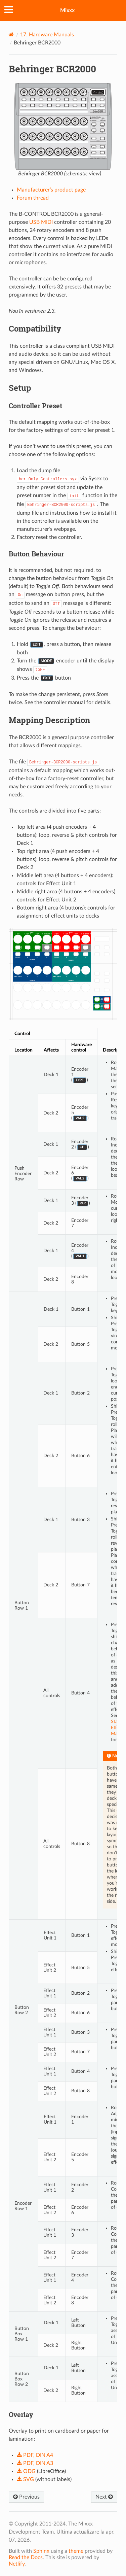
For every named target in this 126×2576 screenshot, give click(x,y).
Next (104, 2497)
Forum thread (33, 198)
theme (76, 2551)
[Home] (11, 34)
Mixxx (67, 10)
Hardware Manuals (47, 34)
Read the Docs (26, 2557)
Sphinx (41, 2551)
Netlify (17, 2564)
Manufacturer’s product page (51, 190)
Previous (26, 2497)
